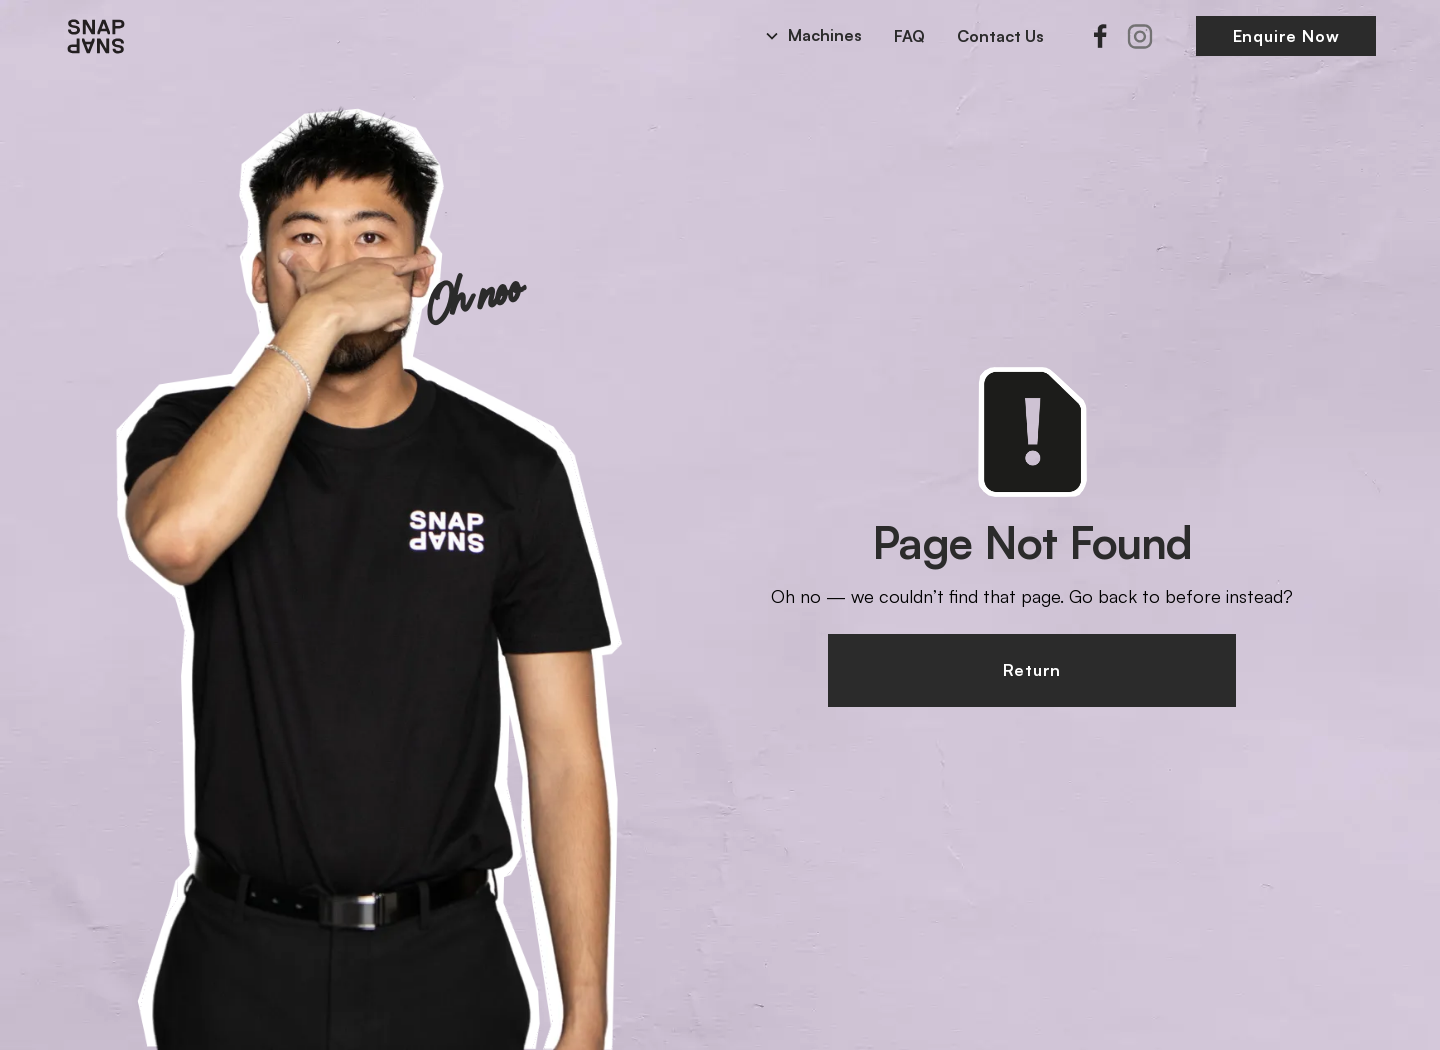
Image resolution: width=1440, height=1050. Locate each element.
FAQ (909, 36)
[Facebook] (1100, 36)
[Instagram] (1140, 35)
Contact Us (1000, 36)
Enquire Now (1286, 36)
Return (1032, 670)
